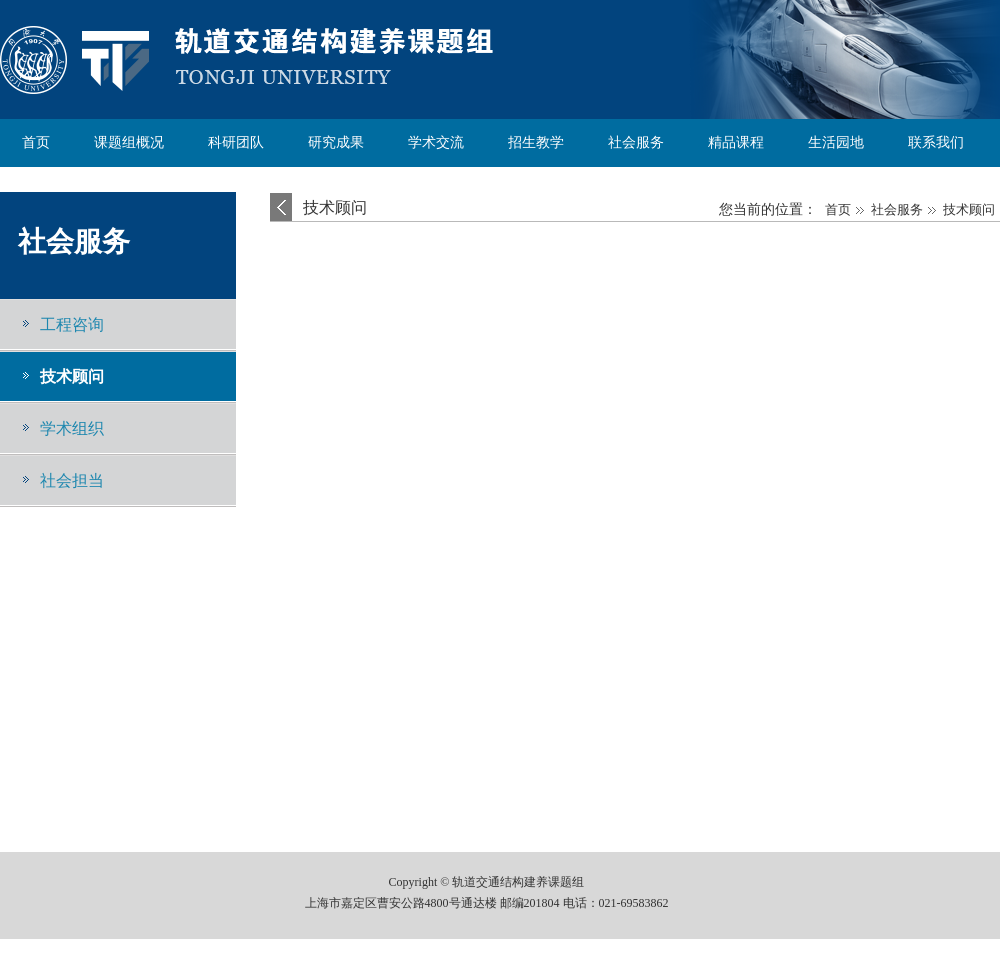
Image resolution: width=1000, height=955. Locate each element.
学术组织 (72, 428)
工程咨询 (72, 324)
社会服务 (74, 241)
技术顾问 (72, 376)
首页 (838, 209)
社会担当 (72, 480)
